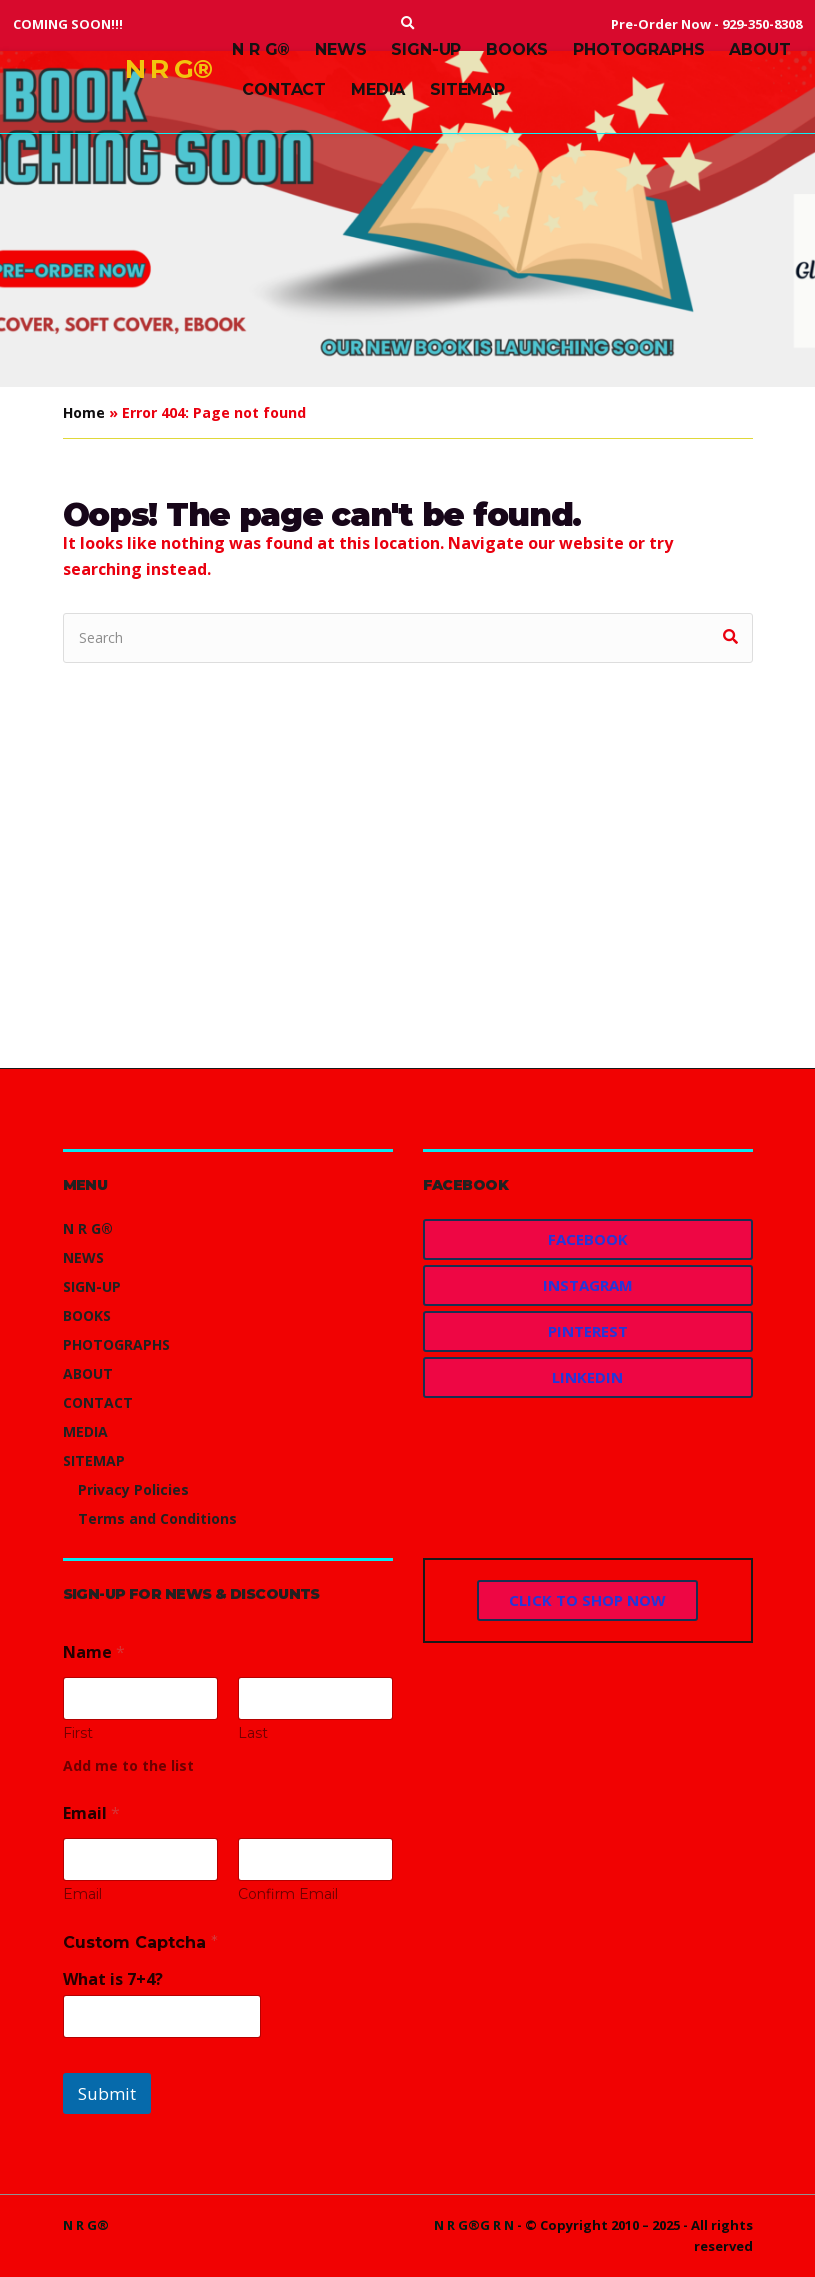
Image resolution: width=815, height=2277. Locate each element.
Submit (107, 2093)
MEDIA (378, 89)
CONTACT (284, 89)
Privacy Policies (133, 1489)
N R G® (169, 69)
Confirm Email (288, 1894)
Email (82, 1894)
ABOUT (759, 49)
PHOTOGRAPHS (638, 49)
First (78, 1733)
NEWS (340, 49)
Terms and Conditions (157, 1518)
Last (253, 1733)
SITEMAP (467, 89)
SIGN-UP (426, 49)
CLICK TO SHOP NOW (587, 1600)
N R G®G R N (474, 2225)
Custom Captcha (140, 1942)
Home (84, 412)
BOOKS (517, 49)
